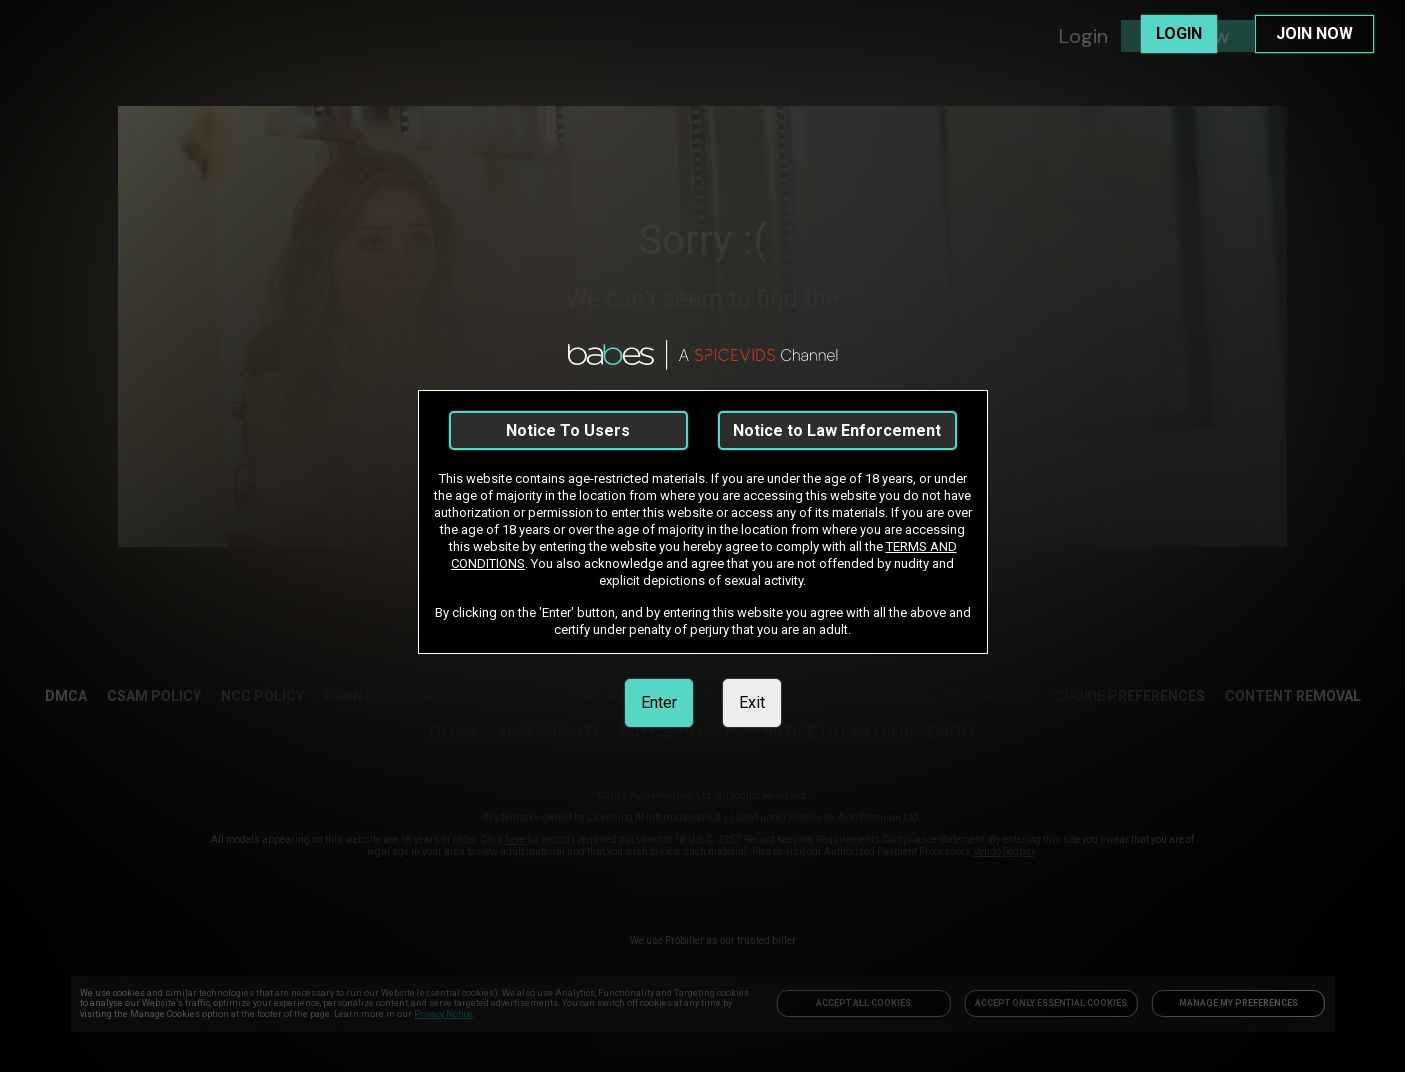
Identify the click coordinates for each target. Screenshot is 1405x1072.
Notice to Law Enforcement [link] (837, 430)
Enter (659, 702)
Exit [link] (752, 702)
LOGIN (1179, 33)
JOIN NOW (1314, 33)
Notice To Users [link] (568, 430)
